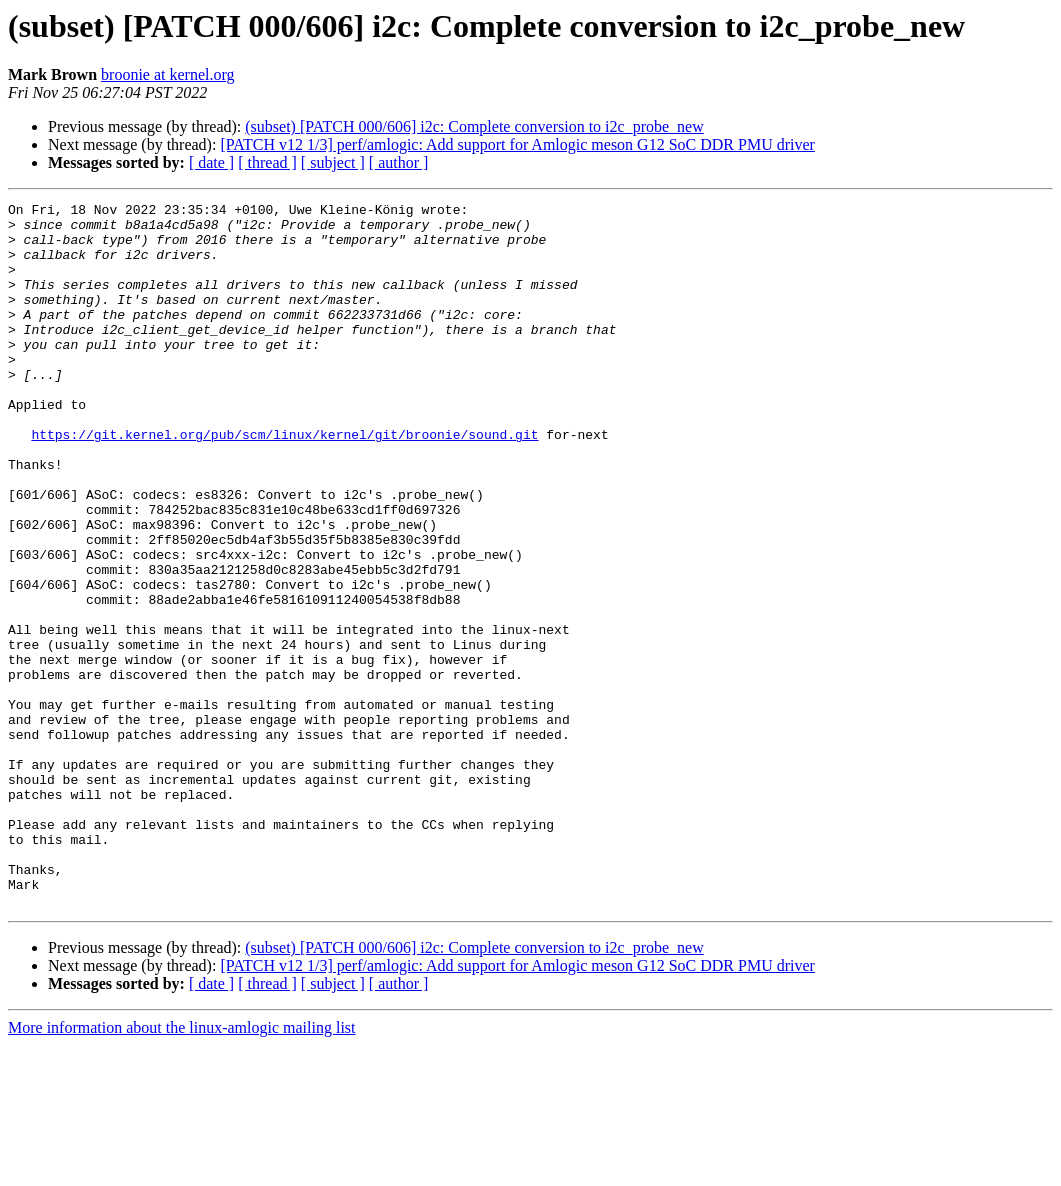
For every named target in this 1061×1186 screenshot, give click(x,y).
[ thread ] (267, 162)
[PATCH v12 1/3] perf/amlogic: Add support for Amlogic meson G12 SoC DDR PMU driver (517, 144)
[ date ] (211, 162)
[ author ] (399, 162)
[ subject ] (333, 162)
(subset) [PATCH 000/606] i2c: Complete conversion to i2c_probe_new (474, 126)
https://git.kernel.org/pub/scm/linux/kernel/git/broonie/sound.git (284, 482)
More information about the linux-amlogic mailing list (182, 1168)
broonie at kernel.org (167, 74)
